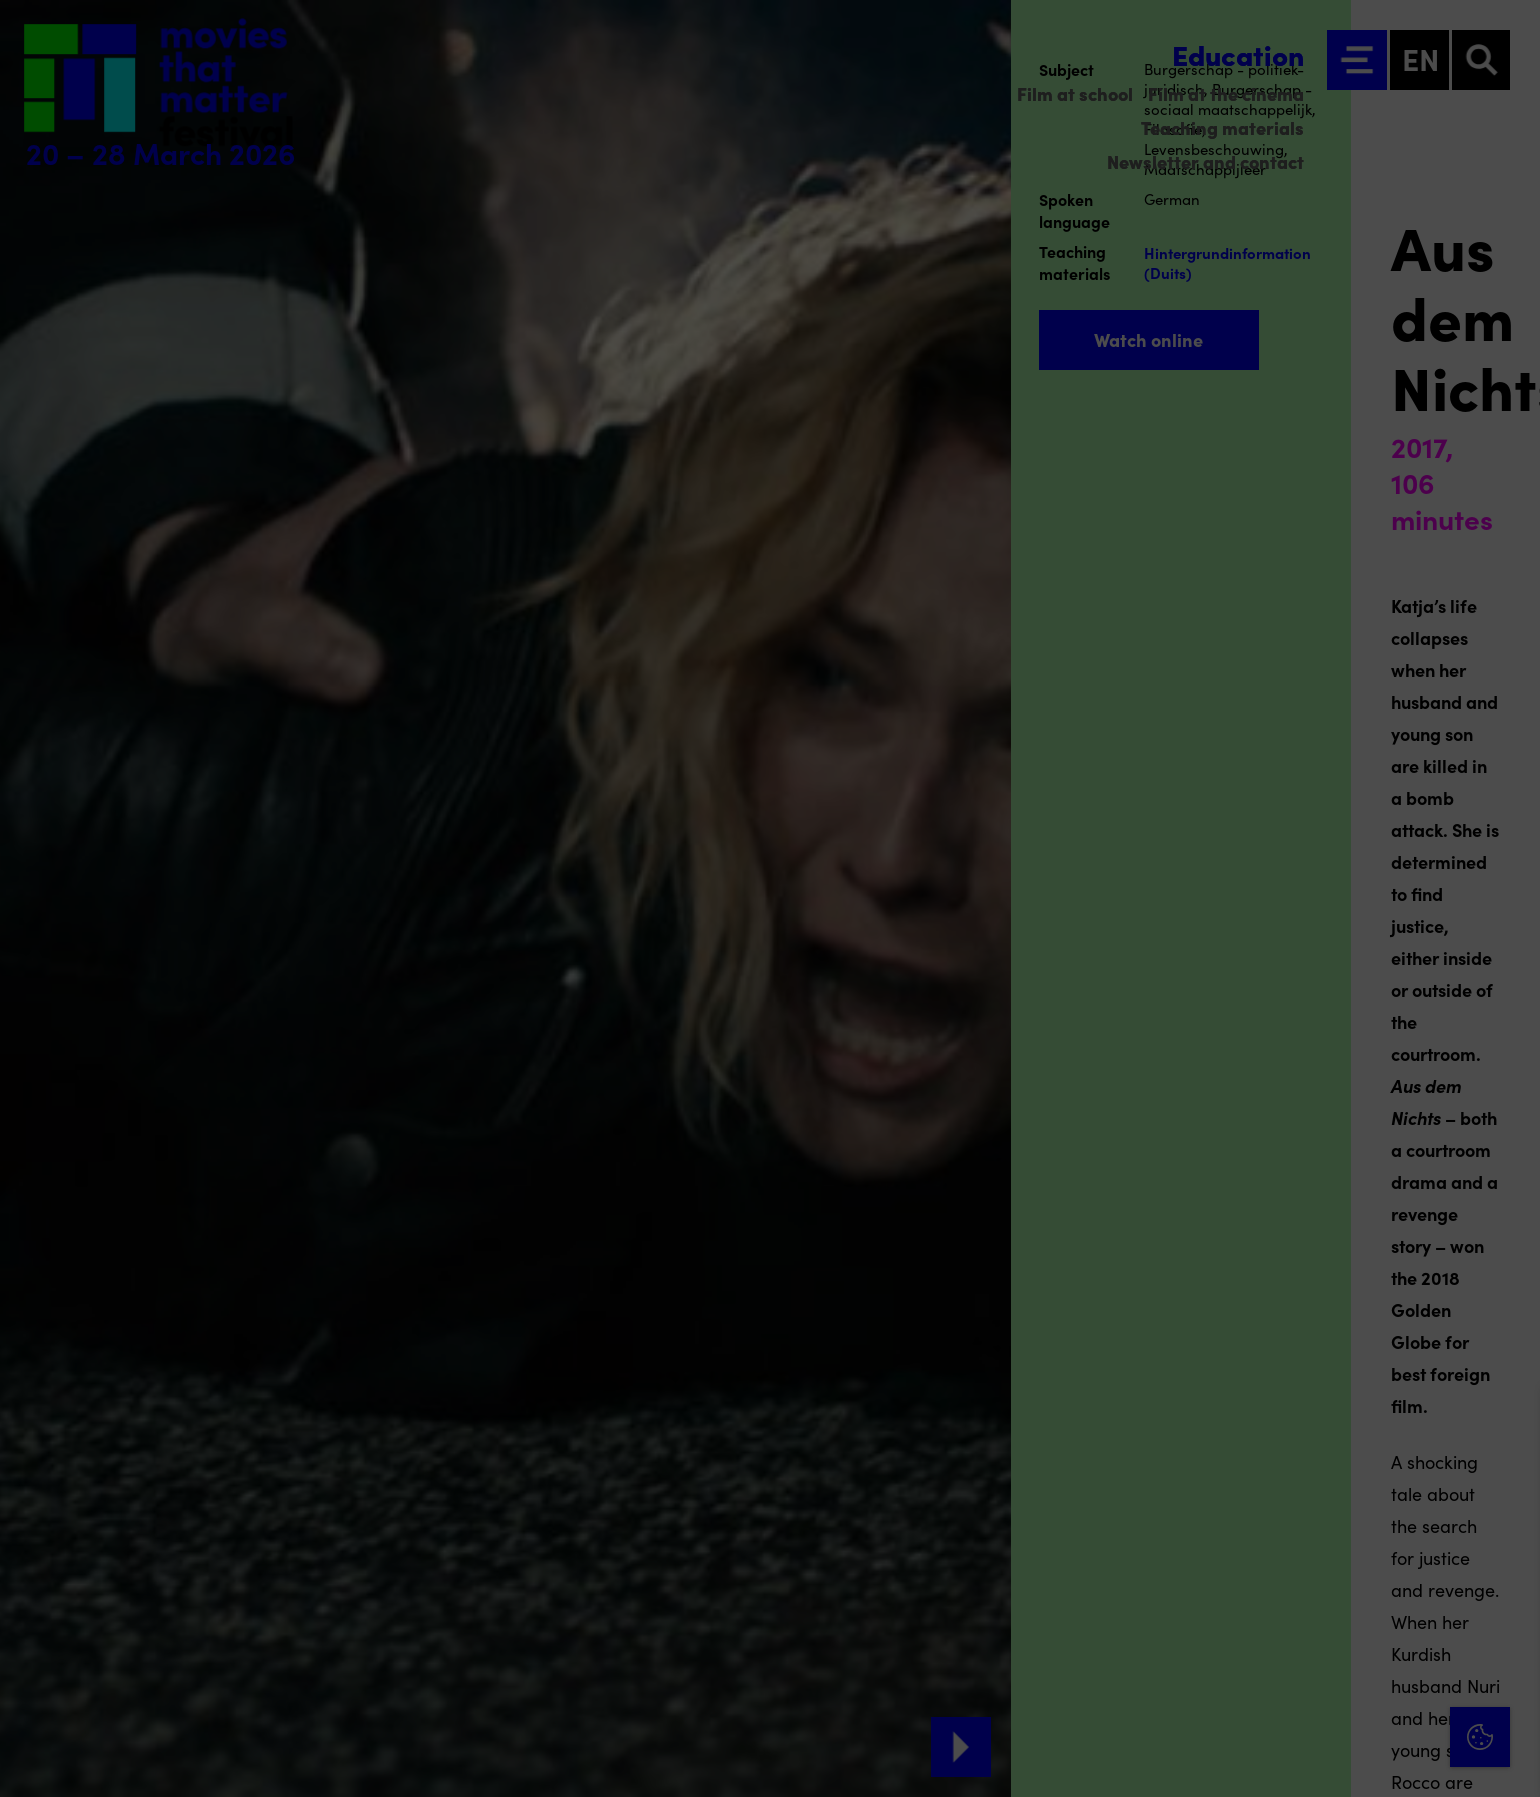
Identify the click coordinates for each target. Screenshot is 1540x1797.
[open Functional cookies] (1508, 1569)
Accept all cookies (1370, 1701)
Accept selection (1370, 1759)
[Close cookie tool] (1509, 1424)
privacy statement (1290, 1501)
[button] (1350, 1566)
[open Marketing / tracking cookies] (1508, 1629)
